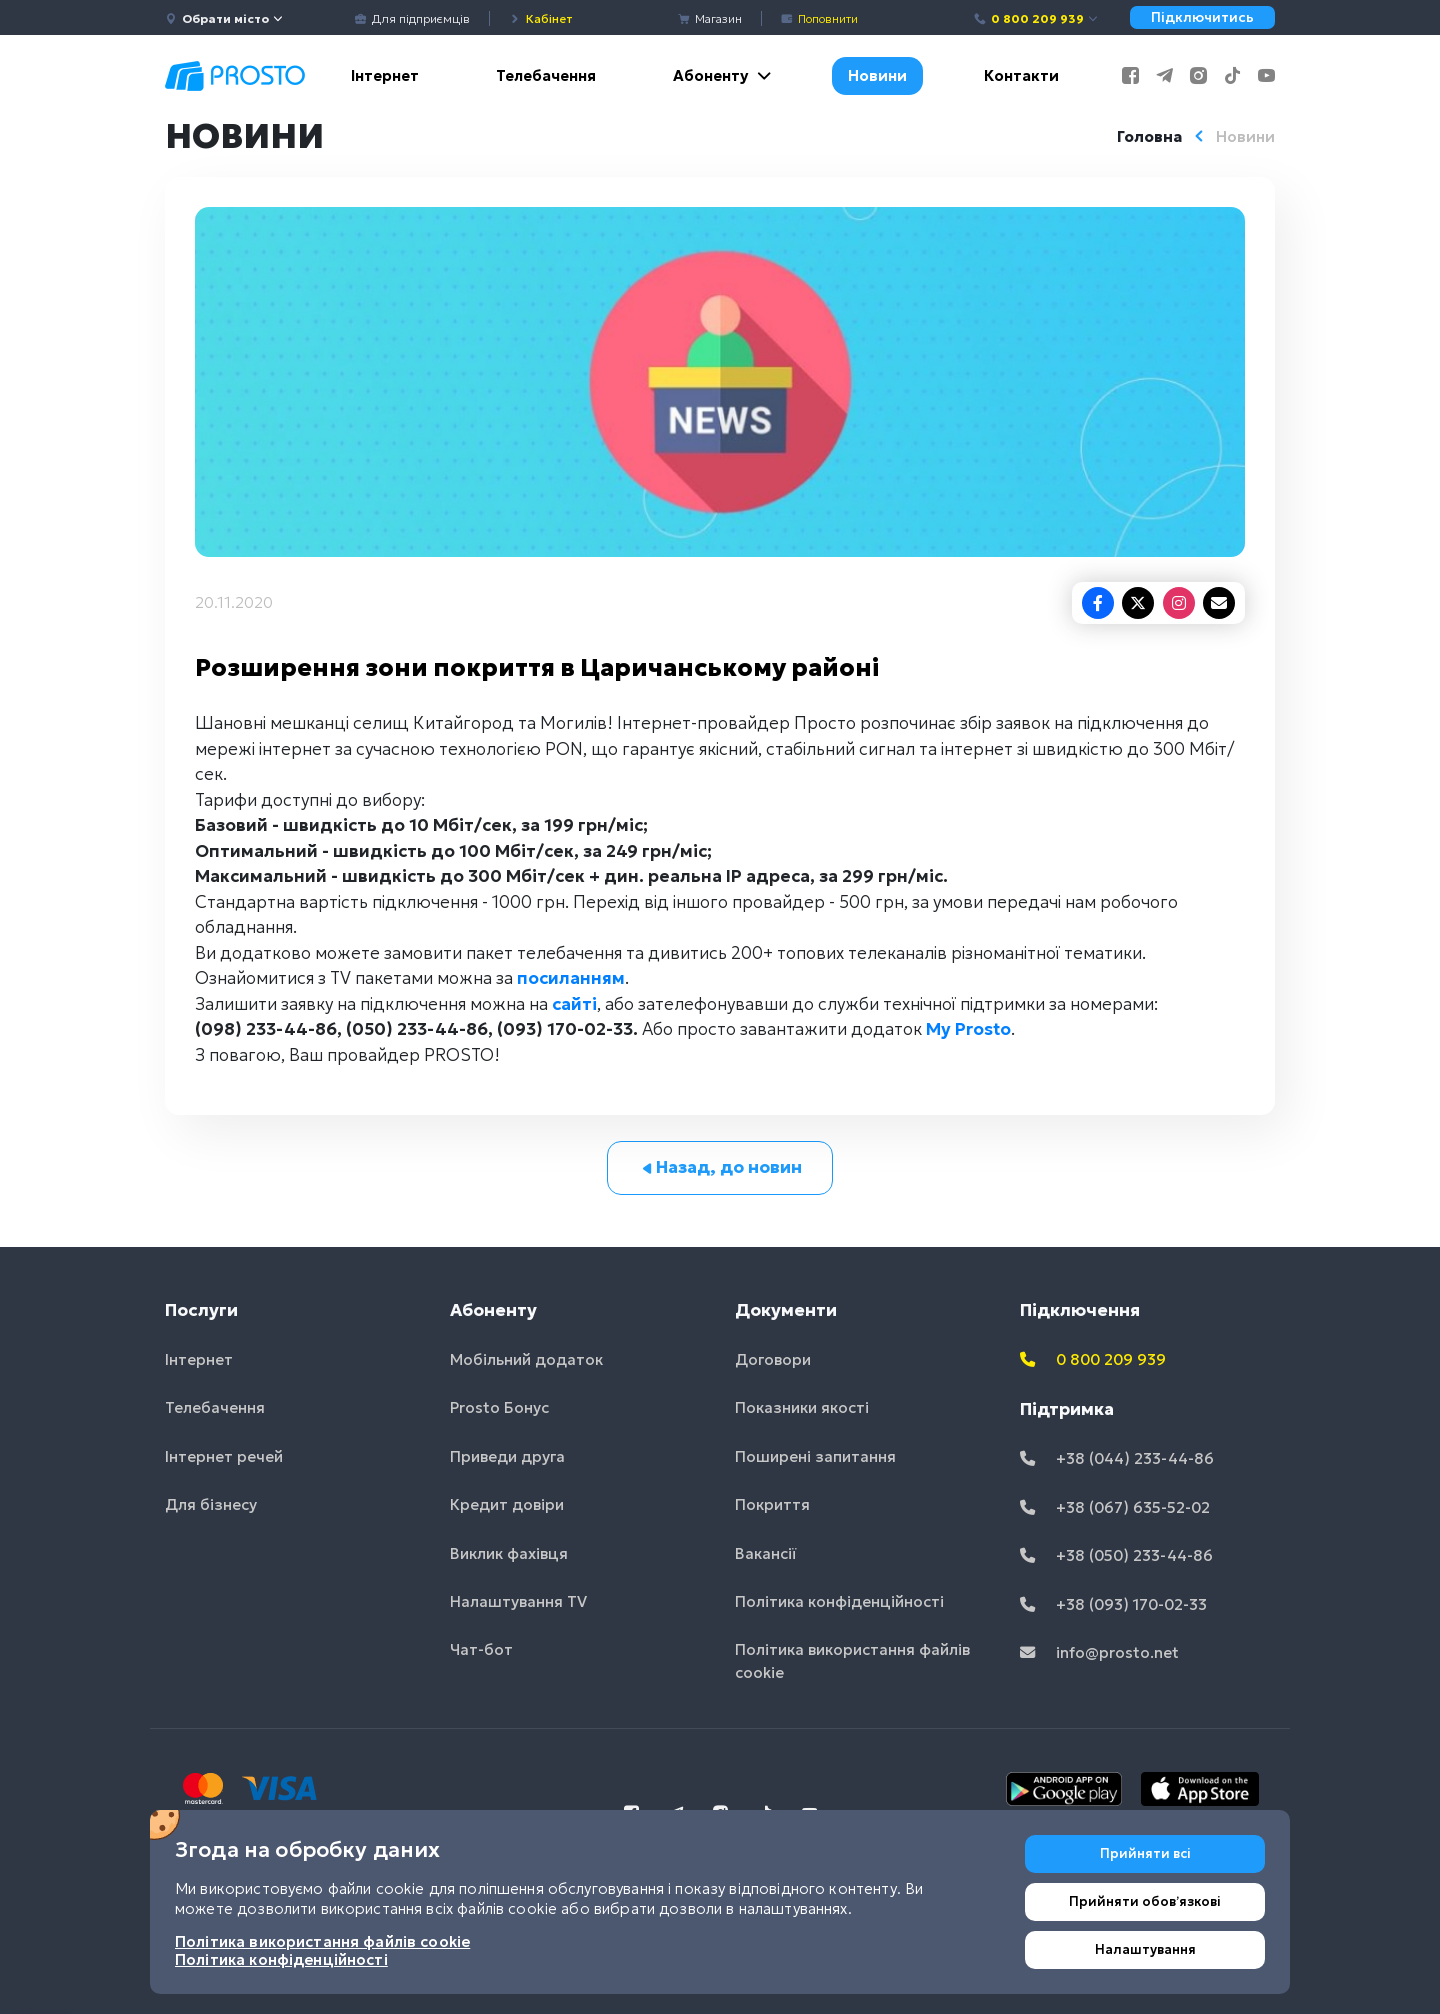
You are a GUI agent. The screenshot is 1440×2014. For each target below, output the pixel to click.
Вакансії (766, 1553)
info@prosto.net (1099, 1652)
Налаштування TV (518, 1601)
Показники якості (802, 1407)
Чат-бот (481, 1649)
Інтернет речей (224, 1456)
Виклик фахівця (509, 1553)
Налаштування (1145, 1949)
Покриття (772, 1504)
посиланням (571, 978)
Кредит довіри (507, 1504)
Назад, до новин (720, 1167)
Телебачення (546, 75)
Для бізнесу (211, 1504)
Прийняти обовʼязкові (1145, 1901)
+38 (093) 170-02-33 (1113, 1604)
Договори (773, 1359)
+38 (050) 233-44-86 (1116, 1555)
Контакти (1021, 75)
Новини (877, 75)
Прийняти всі (1145, 1853)
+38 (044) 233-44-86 (1117, 1458)
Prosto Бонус (499, 1407)
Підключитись (1202, 17)
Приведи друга (507, 1456)
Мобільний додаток (526, 1359)
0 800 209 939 (1036, 18)
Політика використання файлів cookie (852, 1661)
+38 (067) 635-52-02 (1115, 1507)
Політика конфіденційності (839, 1601)
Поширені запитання (815, 1456)
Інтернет (385, 75)
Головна (1149, 136)
